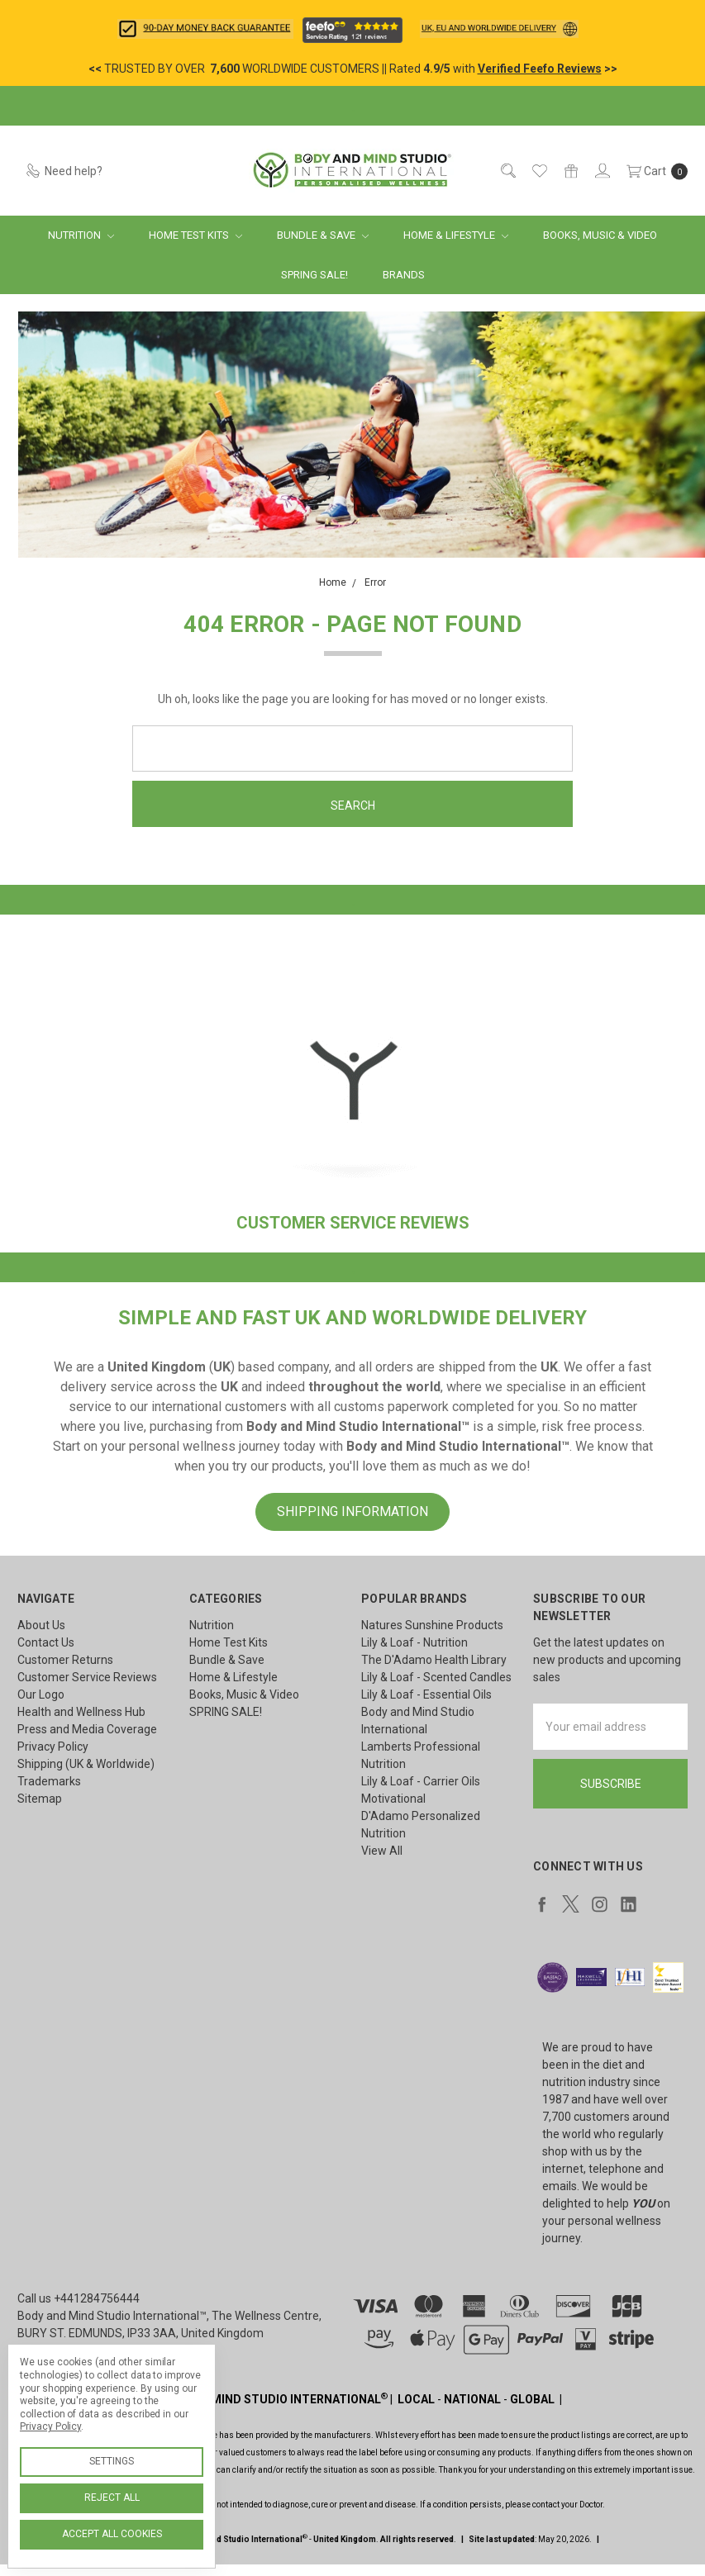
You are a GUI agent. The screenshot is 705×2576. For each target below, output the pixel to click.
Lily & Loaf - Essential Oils (426, 1694)
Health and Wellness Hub (81, 1711)
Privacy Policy (52, 1746)
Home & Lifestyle (455, 235)
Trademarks (49, 1781)
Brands (404, 275)
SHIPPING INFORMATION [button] (352, 1511)
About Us (41, 1625)
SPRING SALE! (314, 275)
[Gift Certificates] (569, 170)
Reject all (112, 2497)
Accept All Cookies (112, 2534)
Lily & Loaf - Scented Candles (436, 1677)
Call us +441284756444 (78, 2298)
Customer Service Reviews (87, 1677)
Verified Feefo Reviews (540, 68)
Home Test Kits (195, 235)
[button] (205, 29)
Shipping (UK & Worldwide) (86, 1763)
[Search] (507, 170)
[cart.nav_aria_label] (653, 170)
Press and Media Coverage (87, 1729)
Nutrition (81, 235)
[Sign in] (601, 170)
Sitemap (39, 1798)
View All (382, 1850)
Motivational (393, 1798)
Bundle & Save (323, 235)
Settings (111, 2461)
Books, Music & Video (600, 235)
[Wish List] (538, 170)
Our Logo (40, 1694)
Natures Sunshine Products (432, 1625)
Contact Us (45, 1642)
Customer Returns (65, 1659)
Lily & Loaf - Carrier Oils (420, 1781)
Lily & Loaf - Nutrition (414, 1642)
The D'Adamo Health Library (434, 1659)
